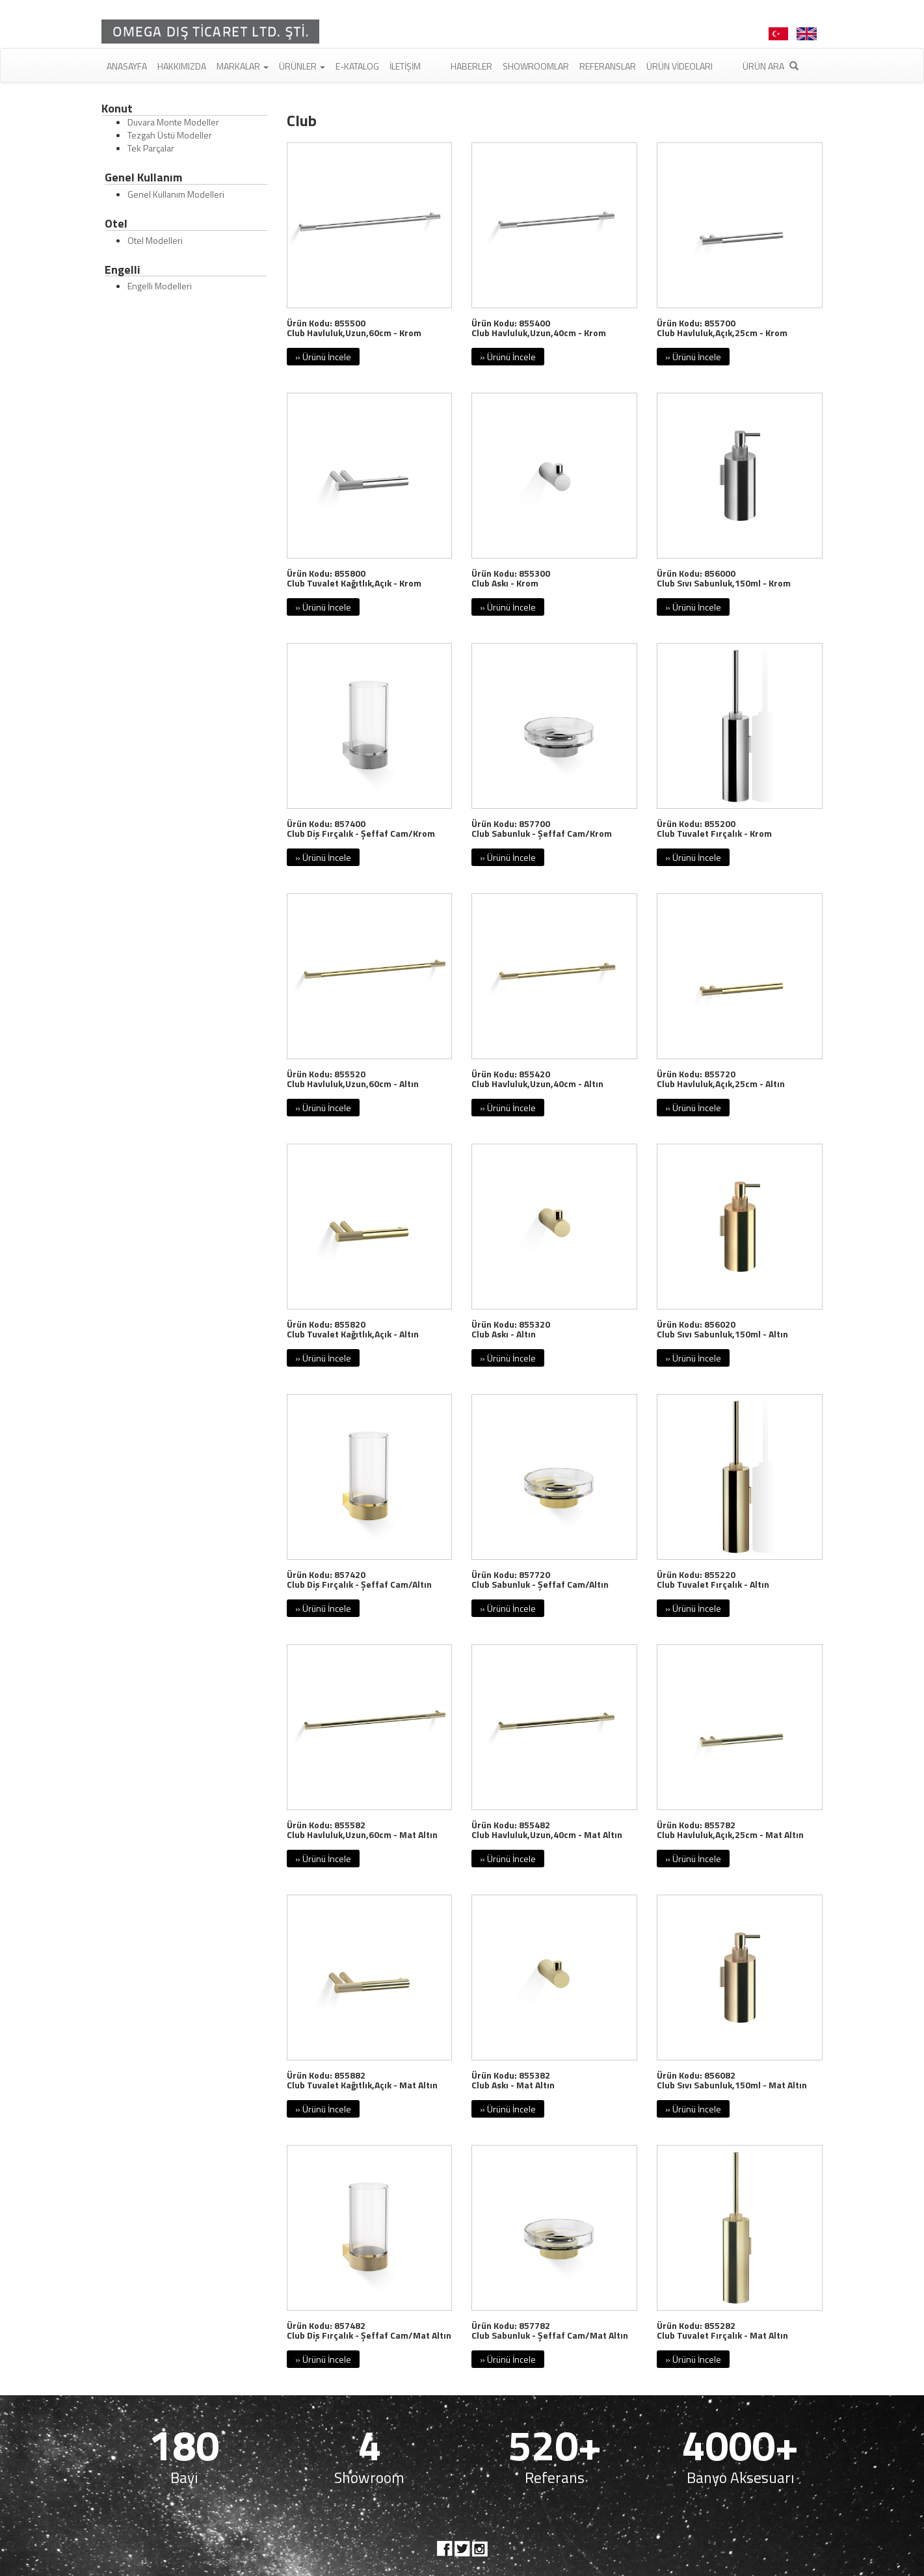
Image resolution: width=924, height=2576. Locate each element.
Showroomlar (536, 66)
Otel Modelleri (155, 240)
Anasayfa (127, 66)
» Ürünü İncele (323, 356)
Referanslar (607, 66)
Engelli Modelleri (159, 286)
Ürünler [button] (302, 66)
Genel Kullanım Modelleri (175, 194)
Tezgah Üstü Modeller (169, 135)
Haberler (471, 66)
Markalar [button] (243, 66)
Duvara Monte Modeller (173, 122)
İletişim (405, 66)
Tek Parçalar (150, 148)
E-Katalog (357, 66)
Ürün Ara (771, 66)
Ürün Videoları (679, 66)
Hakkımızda (181, 66)
